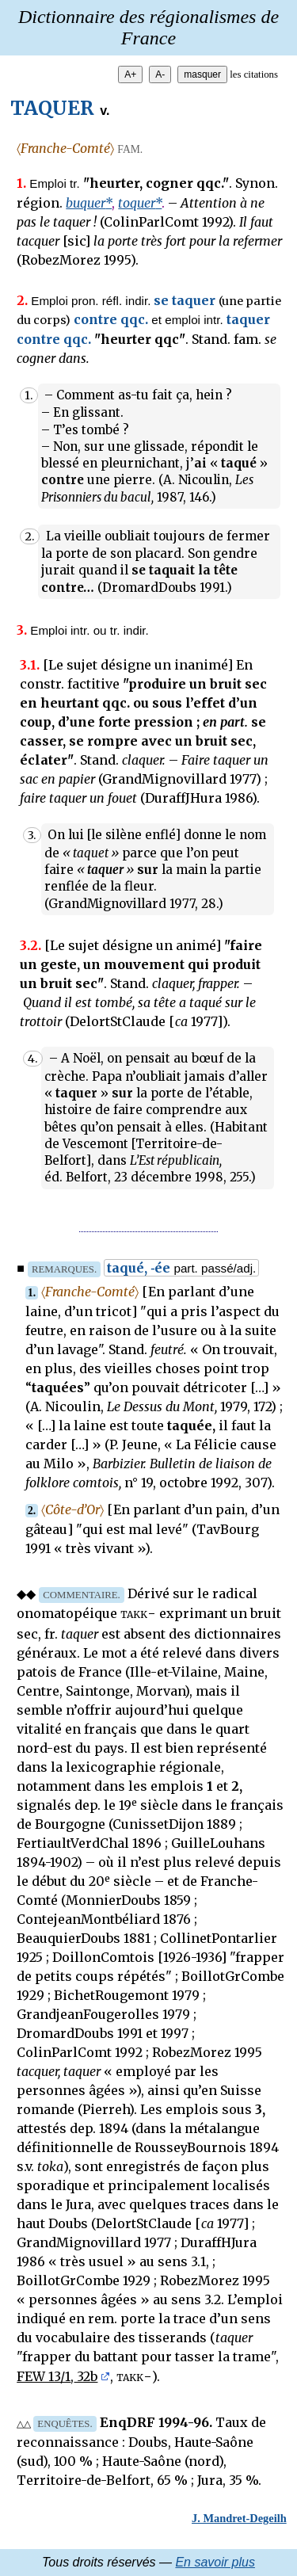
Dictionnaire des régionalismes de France (148, 27)
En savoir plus (215, 2562)
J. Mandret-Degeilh (239, 2518)
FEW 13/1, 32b (57, 2376)
